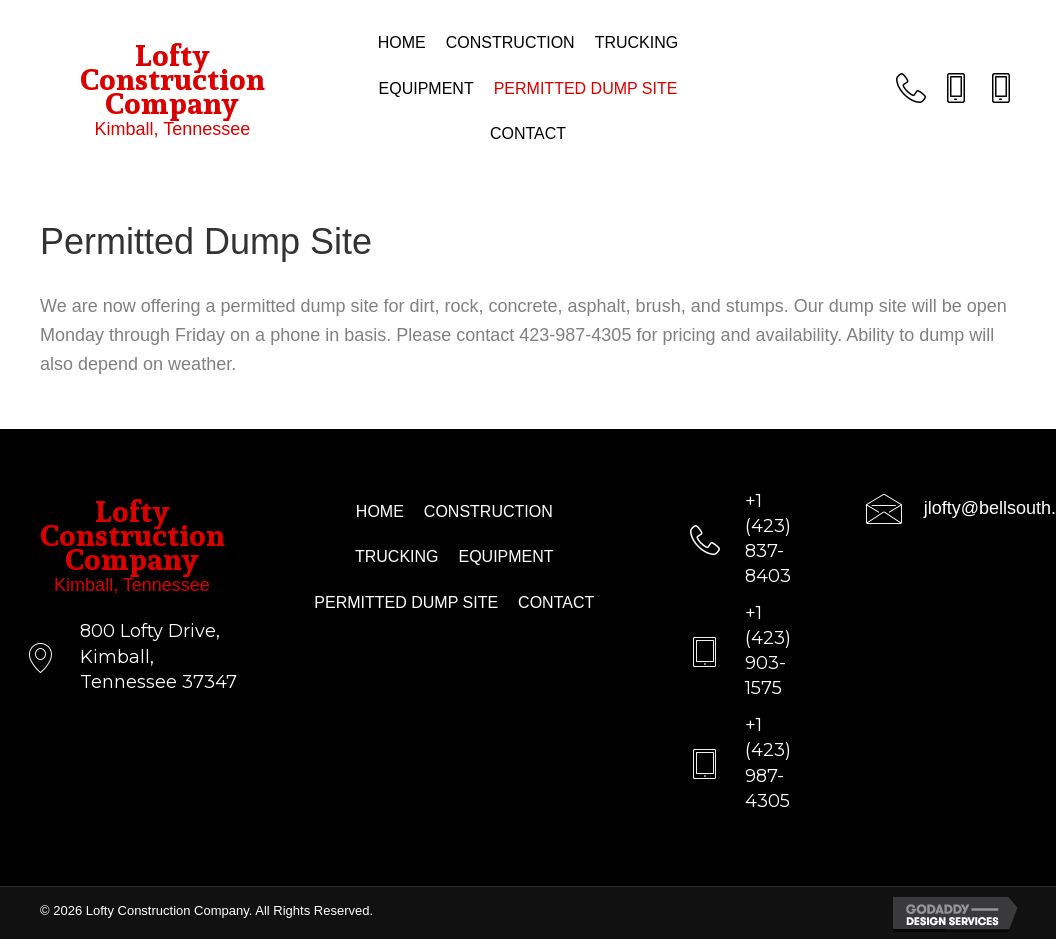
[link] (402, 43)
